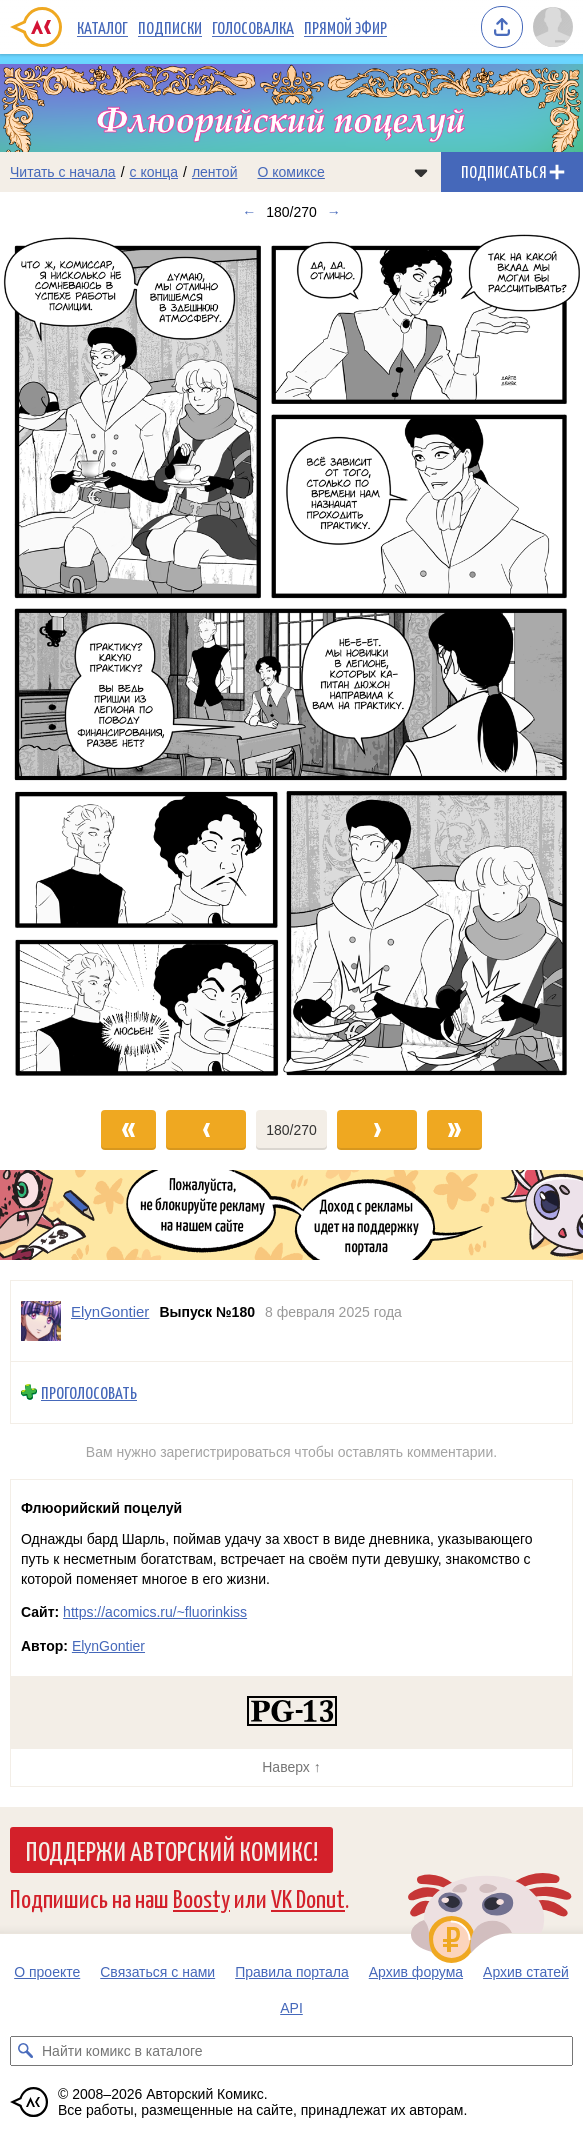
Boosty (201, 1897)
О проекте (47, 1972)
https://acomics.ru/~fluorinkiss (155, 1612)
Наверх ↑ (291, 1767)
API (291, 2008)
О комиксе (290, 172)
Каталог (102, 27)
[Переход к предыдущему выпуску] (73, 661)
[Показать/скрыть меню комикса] (421, 172)
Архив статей (526, 1972)
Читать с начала (63, 172)
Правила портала (292, 1972)
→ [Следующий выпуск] (334, 212)
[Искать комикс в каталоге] (25, 2051)
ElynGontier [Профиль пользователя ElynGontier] (110, 1311)
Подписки (170, 27)
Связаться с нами (157, 1972)
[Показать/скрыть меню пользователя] (553, 27)
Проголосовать (89, 1392)
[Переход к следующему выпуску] (291, 661)
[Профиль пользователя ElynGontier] (41, 1321)
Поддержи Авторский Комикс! (171, 1850)
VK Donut (308, 1897)
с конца (154, 172)
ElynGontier (108, 1646)
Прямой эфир (345, 27)
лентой (215, 172)
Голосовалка (253, 27)
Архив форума (416, 1972)
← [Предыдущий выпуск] (249, 212)
